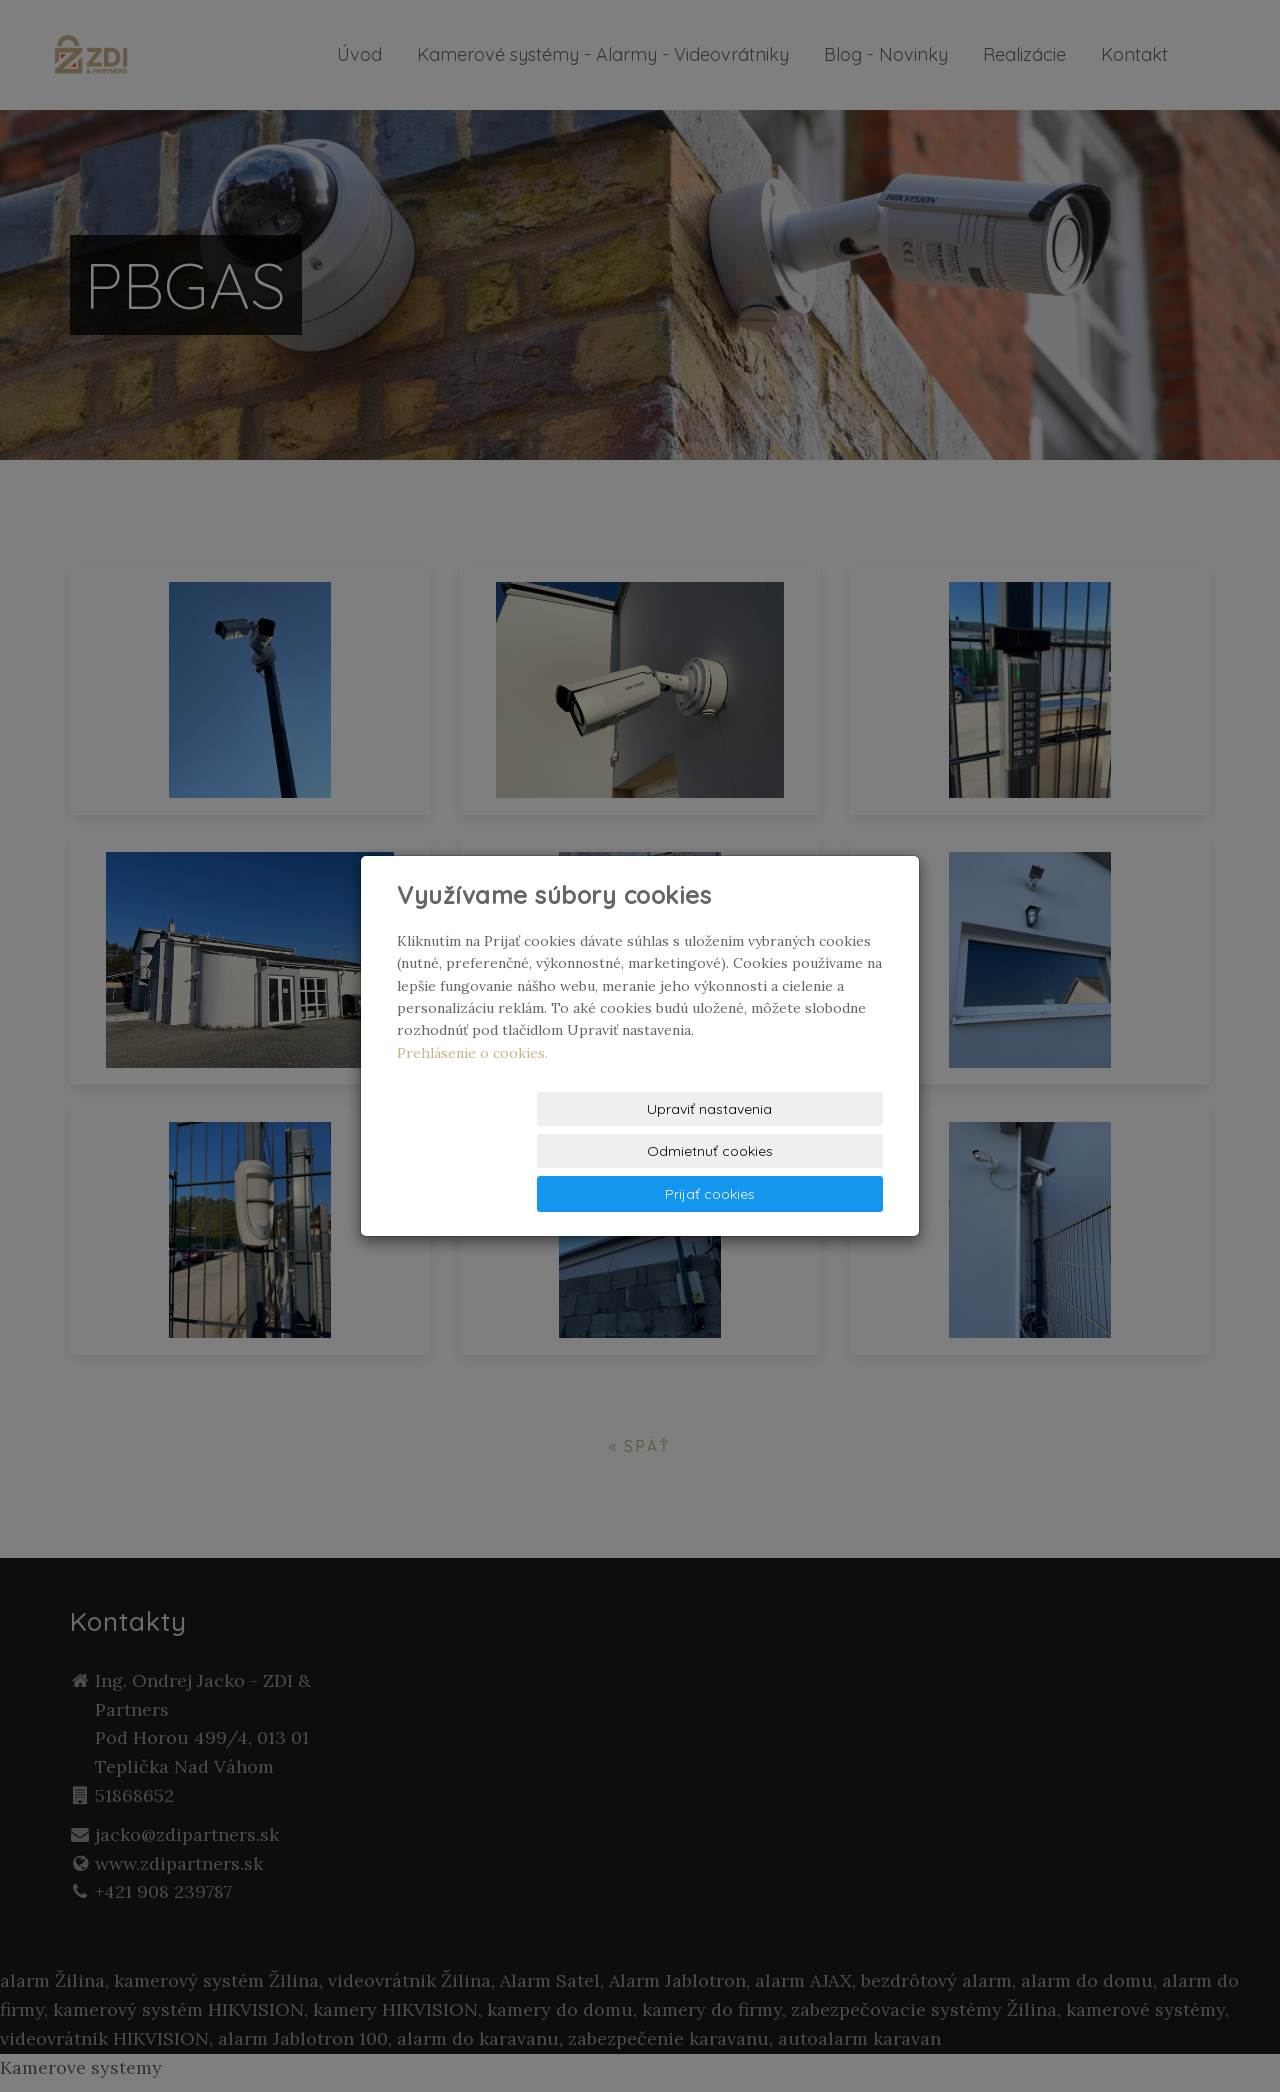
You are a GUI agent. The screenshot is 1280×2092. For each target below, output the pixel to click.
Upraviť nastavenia (474, 1152)
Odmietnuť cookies (641, 1152)
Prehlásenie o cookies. (472, 1095)
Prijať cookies (807, 1152)
